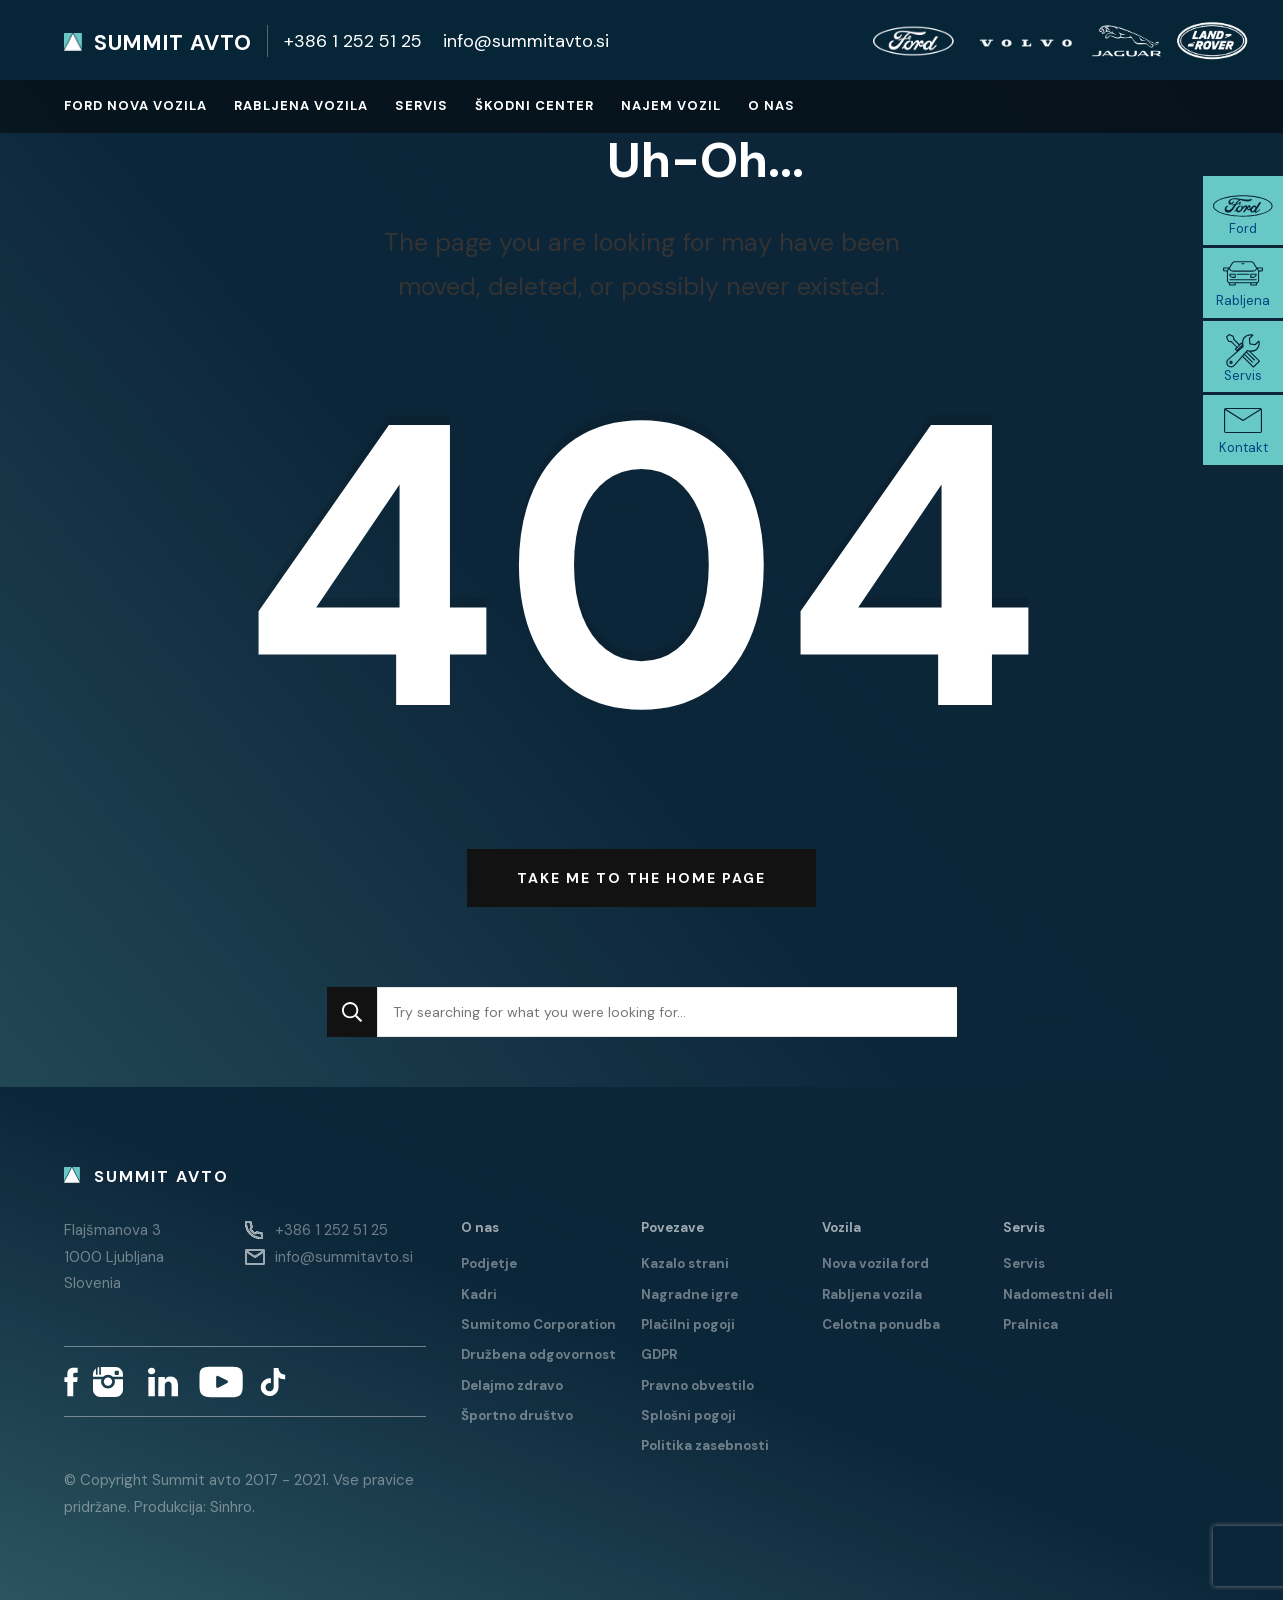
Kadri (479, 1294)
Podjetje (489, 1263)
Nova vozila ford (875, 1263)
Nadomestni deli (1058, 1294)
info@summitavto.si (526, 41)
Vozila (841, 1227)
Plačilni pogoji (688, 1324)
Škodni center (534, 105)
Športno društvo (517, 1415)
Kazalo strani (685, 1263)
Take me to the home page (641, 878)
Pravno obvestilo (697, 1385)
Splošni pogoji (688, 1415)
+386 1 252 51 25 (353, 41)
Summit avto (173, 43)
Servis (421, 105)
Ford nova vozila (135, 105)
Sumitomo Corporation (538, 1324)
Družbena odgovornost (538, 1354)
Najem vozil (671, 105)
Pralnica (1030, 1324)
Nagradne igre (689, 1294)
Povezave (672, 1227)
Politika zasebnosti (705, 1445)
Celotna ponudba (881, 1324)
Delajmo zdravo (512, 1385)
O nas (771, 105)
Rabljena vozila (301, 105)
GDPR (659, 1354)
